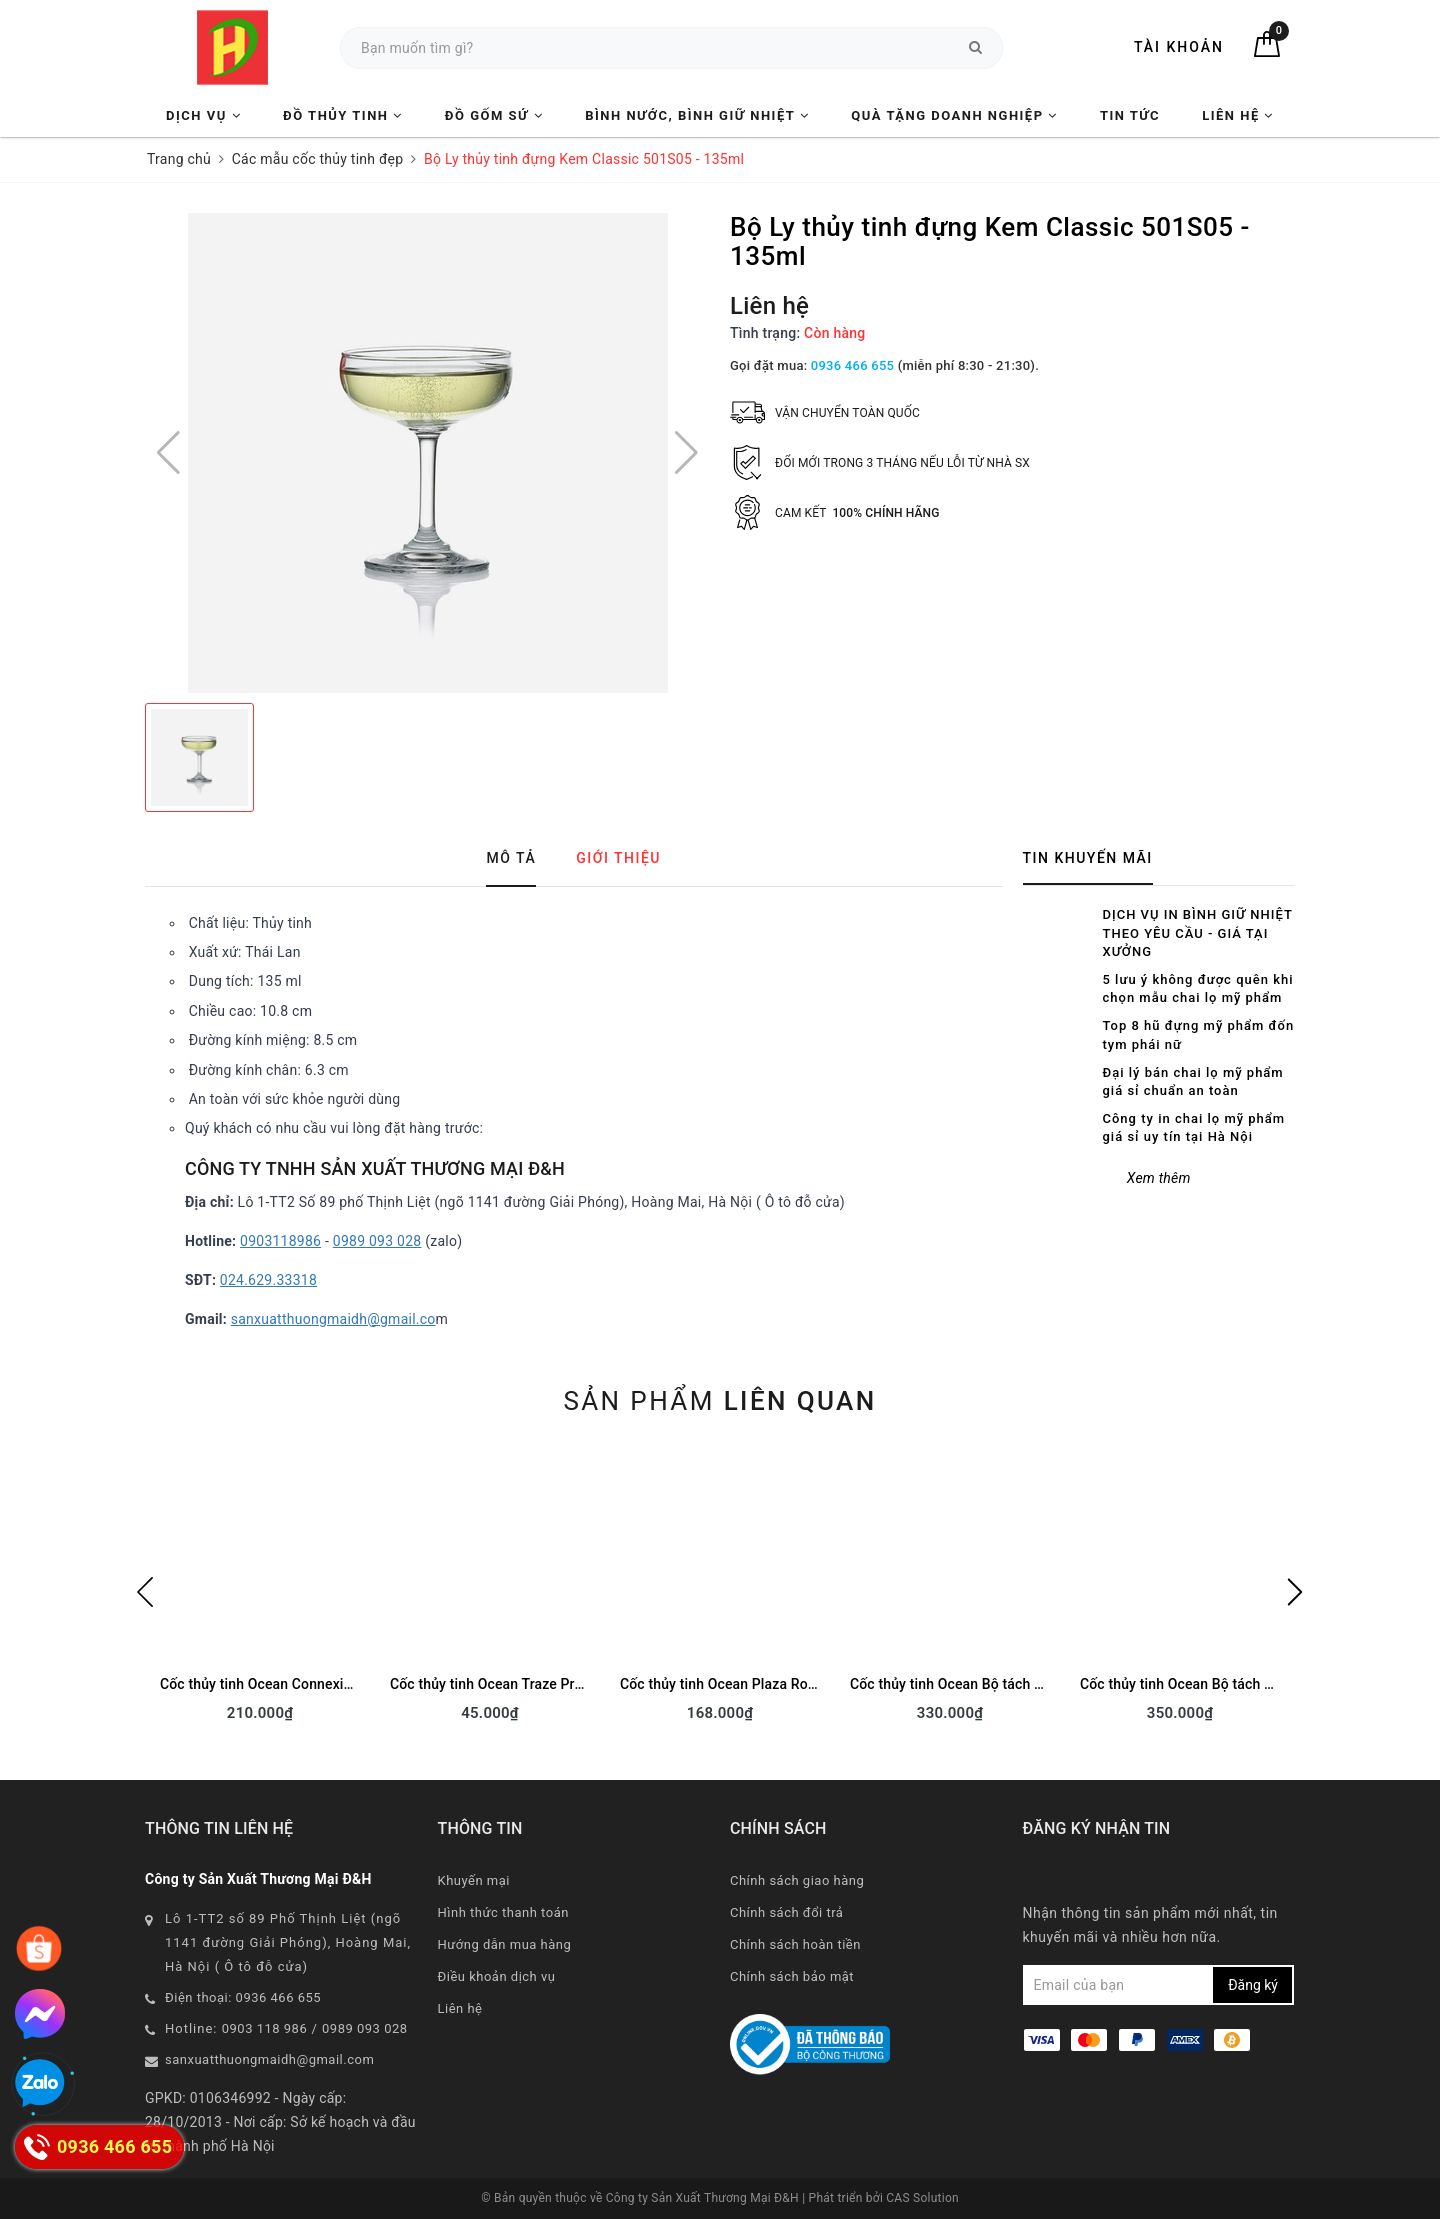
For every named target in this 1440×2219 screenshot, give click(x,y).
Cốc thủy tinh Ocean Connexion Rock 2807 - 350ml (322, 1684)
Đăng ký (1253, 1985)
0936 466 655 (852, 365)
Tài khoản (1179, 47)
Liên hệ (1238, 115)
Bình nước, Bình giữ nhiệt (697, 115)
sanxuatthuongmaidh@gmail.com (269, 2059)
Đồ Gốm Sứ (494, 115)
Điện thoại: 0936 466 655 (243, 1997)
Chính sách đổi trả (786, 1912)
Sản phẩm (719, 1401)
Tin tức (1130, 115)
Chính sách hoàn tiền (795, 1944)
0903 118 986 (265, 2028)
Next (1295, 1592)
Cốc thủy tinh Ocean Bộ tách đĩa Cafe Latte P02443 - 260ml (1039, 1684)
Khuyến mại (474, 1880)
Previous (145, 1592)
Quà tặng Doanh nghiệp (954, 115)
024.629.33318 (268, 1280)
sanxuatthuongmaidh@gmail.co (333, 1319)
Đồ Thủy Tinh (343, 115)
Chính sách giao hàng (797, 1880)
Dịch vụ (203, 115)
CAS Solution (922, 2198)
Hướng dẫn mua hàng (505, 1944)
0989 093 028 (377, 1241)
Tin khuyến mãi (1088, 858)
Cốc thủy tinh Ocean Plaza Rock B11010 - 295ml (774, 1684)
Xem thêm (1159, 1178)
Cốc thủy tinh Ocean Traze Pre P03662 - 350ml (539, 1684)
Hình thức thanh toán (503, 1912)
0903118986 (280, 1241)
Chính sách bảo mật (792, 1976)
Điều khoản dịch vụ (497, 1976)
